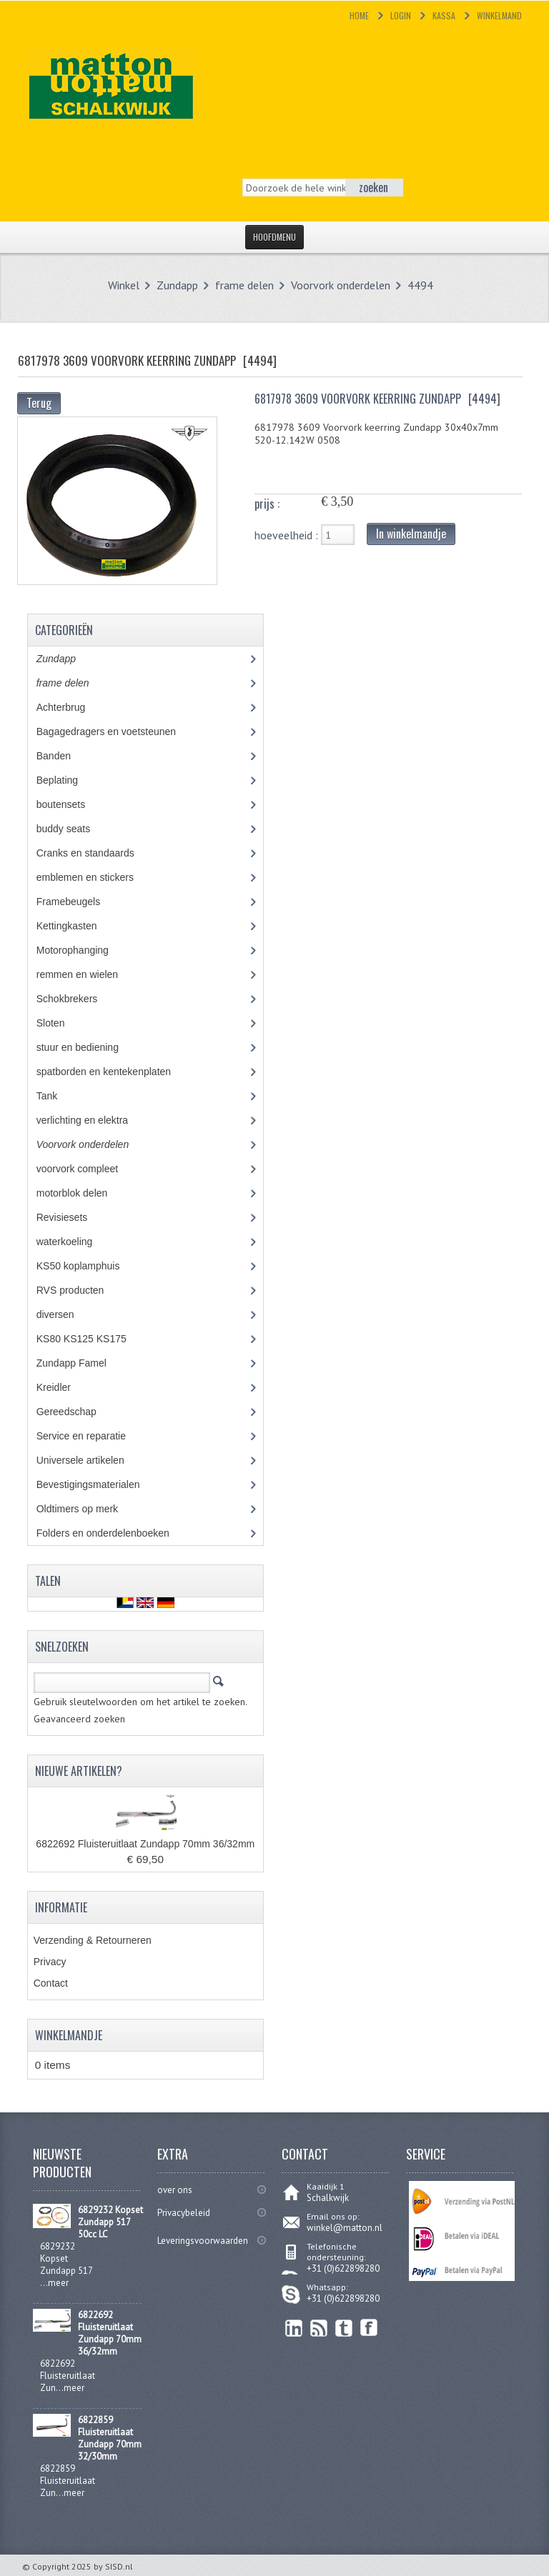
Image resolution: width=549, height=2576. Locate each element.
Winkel (123, 285)
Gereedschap (74, 1411)
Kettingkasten (77, 926)
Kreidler (66, 1387)
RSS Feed (319, 2328)
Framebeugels (76, 901)
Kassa (443, 15)
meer (58, 2283)
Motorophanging (82, 950)
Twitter (344, 2328)
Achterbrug (71, 707)
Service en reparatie (91, 1436)
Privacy (50, 1961)
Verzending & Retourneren (93, 1940)
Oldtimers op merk (87, 1508)
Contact (51, 1983)
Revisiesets (72, 1217)
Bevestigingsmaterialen (101, 1484)
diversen (62, 1314)
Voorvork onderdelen (340, 285)
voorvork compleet (87, 1168)
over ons (174, 2190)
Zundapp (177, 285)
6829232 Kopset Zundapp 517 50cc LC (110, 2222)
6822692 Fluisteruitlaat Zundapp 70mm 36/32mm (145, 1843)
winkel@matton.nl (344, 2228)
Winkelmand (499, 15)
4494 (420, 285)
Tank (57, 1096)
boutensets (71, 804)
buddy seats (76, 828)
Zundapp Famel (81, 1363)
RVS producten (83, 1290)
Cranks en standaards (95, 853)
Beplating (67, 780)
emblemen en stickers (95, 877)
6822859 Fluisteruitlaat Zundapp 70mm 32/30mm (110, 2438)
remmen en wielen (90, 974)
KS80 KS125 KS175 (94, 1338)
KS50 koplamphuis (88, 1266)
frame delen (244, 285)
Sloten (61, 1023)
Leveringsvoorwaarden (202, 2241)
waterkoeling (74, 1241)
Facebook (369, 2328)
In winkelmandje (411, 533)
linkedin (294, 2328)
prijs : (267, 503)
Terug (38, 402)
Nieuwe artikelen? (78, 1770)
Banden (64, 756)
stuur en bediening (90, 1047)
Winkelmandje (68, 2035)
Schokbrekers (77, 998)
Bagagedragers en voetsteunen (116, 731)
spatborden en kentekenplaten (114, 1071)
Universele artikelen (93, 1460)
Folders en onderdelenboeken (113, 1533)
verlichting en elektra (95, 1120)
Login (400, 15)
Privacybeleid (183, 2213)
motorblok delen (85, 1193)
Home (359, 15)
